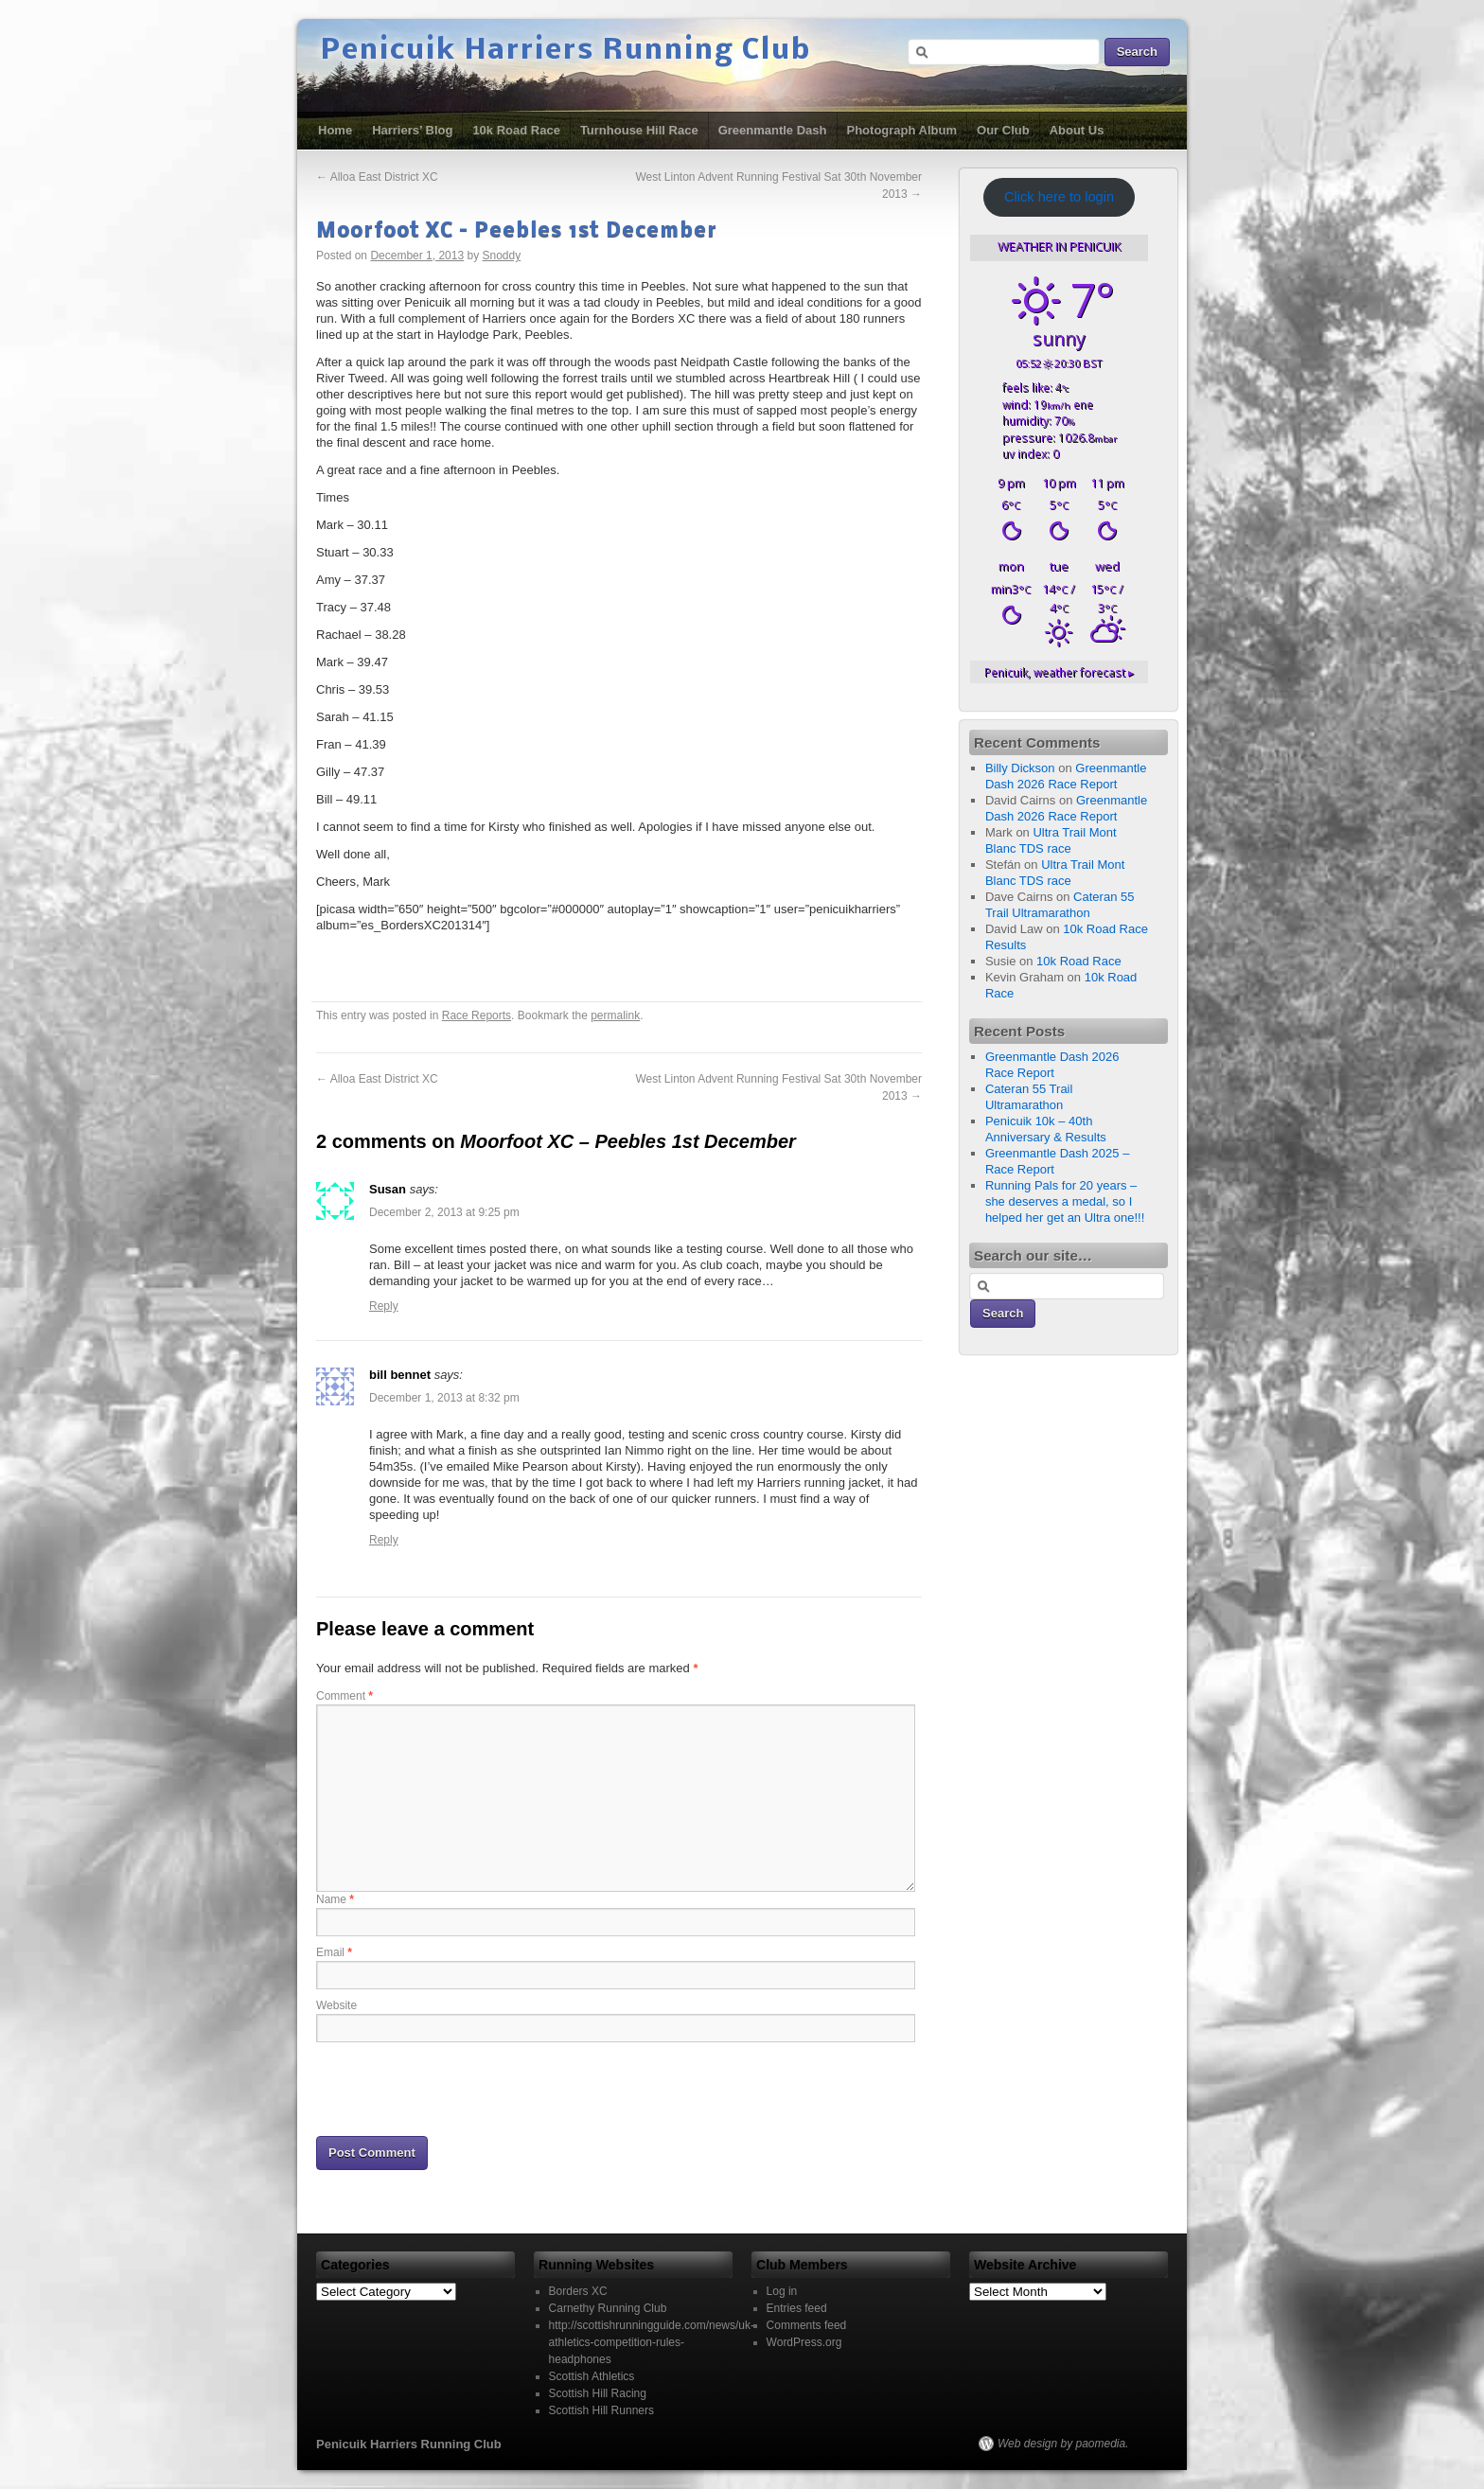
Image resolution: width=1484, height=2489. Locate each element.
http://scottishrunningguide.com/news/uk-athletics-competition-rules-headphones (651, 2342)
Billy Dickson (1020, 768)
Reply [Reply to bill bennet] (383, 1539)
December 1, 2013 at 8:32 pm (444, 1397)
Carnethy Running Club (608, 2308)
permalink (615, 1015)
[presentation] (460, 2088)
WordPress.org (804, 2342)
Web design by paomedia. (1063, 2443)
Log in (782, 2291)
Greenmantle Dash (772, 130)
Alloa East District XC (377, 177)
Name (335, 1899)
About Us (1077, 130)
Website (336, 2005)
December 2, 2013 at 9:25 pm (444, 1212)
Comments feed (807, 2325)
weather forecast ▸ (1059, 672)
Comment (344, 1696)
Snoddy (502, 255)
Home (335, 130)
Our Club (1003, 130)
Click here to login (1059, 196)
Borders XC (578, 2291)
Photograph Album (902, 130)
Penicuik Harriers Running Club (566, 51)
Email (334, 1952)
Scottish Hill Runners (601, 2410)
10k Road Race (516, 130)
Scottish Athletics (592, 2376)
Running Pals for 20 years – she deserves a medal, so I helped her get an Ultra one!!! (1064, 1201)
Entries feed (797, 2308)
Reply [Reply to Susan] (383, 1306)
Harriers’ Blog (412, 130)
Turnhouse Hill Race (639, 130)
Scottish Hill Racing (597, 2393)
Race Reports (476, 1015)
